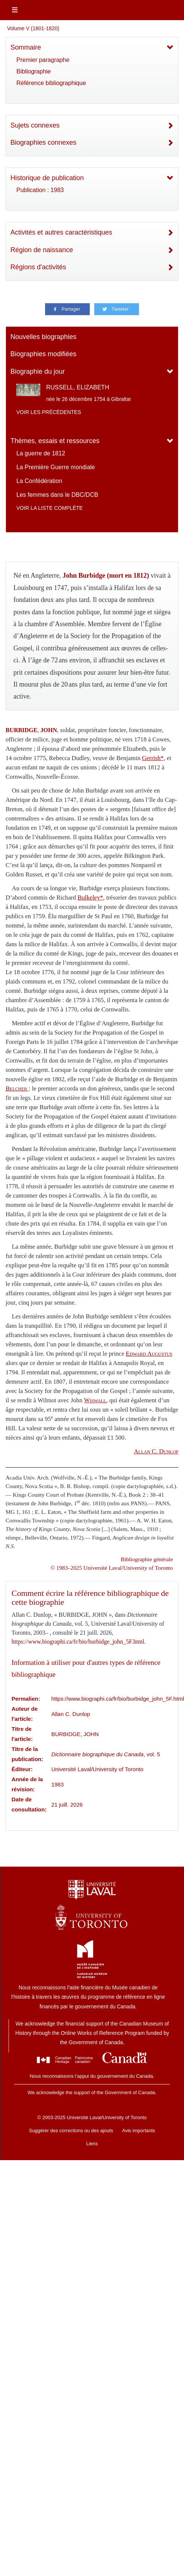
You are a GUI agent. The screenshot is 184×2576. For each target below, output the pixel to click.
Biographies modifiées (43, 354)
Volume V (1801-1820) (33, 28)
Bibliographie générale (147, 1559)
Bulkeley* (90, 897)
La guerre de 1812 (40, 453)
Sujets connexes (35, 125)
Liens (92, 2143)
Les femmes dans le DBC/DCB (57, 495)
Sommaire (25, 47)
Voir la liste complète (49, 508)
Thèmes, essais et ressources (54, 441)
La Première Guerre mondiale (55, 467)
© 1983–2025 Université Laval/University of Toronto (112, 1568)
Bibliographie (33, 71)
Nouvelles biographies (43, 337)
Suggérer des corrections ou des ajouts (71, 2130)
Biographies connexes (43, 142)
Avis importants (138, 2130)
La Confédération (39, 481)
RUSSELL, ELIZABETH (77, 387)
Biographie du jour (37, 371)
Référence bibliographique (51, 83)
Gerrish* (153, 758)
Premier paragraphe (42, 60)
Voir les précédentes (48, 412)
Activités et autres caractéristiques (61, 232)
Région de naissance (41, 250)
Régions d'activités (38, 267)
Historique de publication (47, 178)
